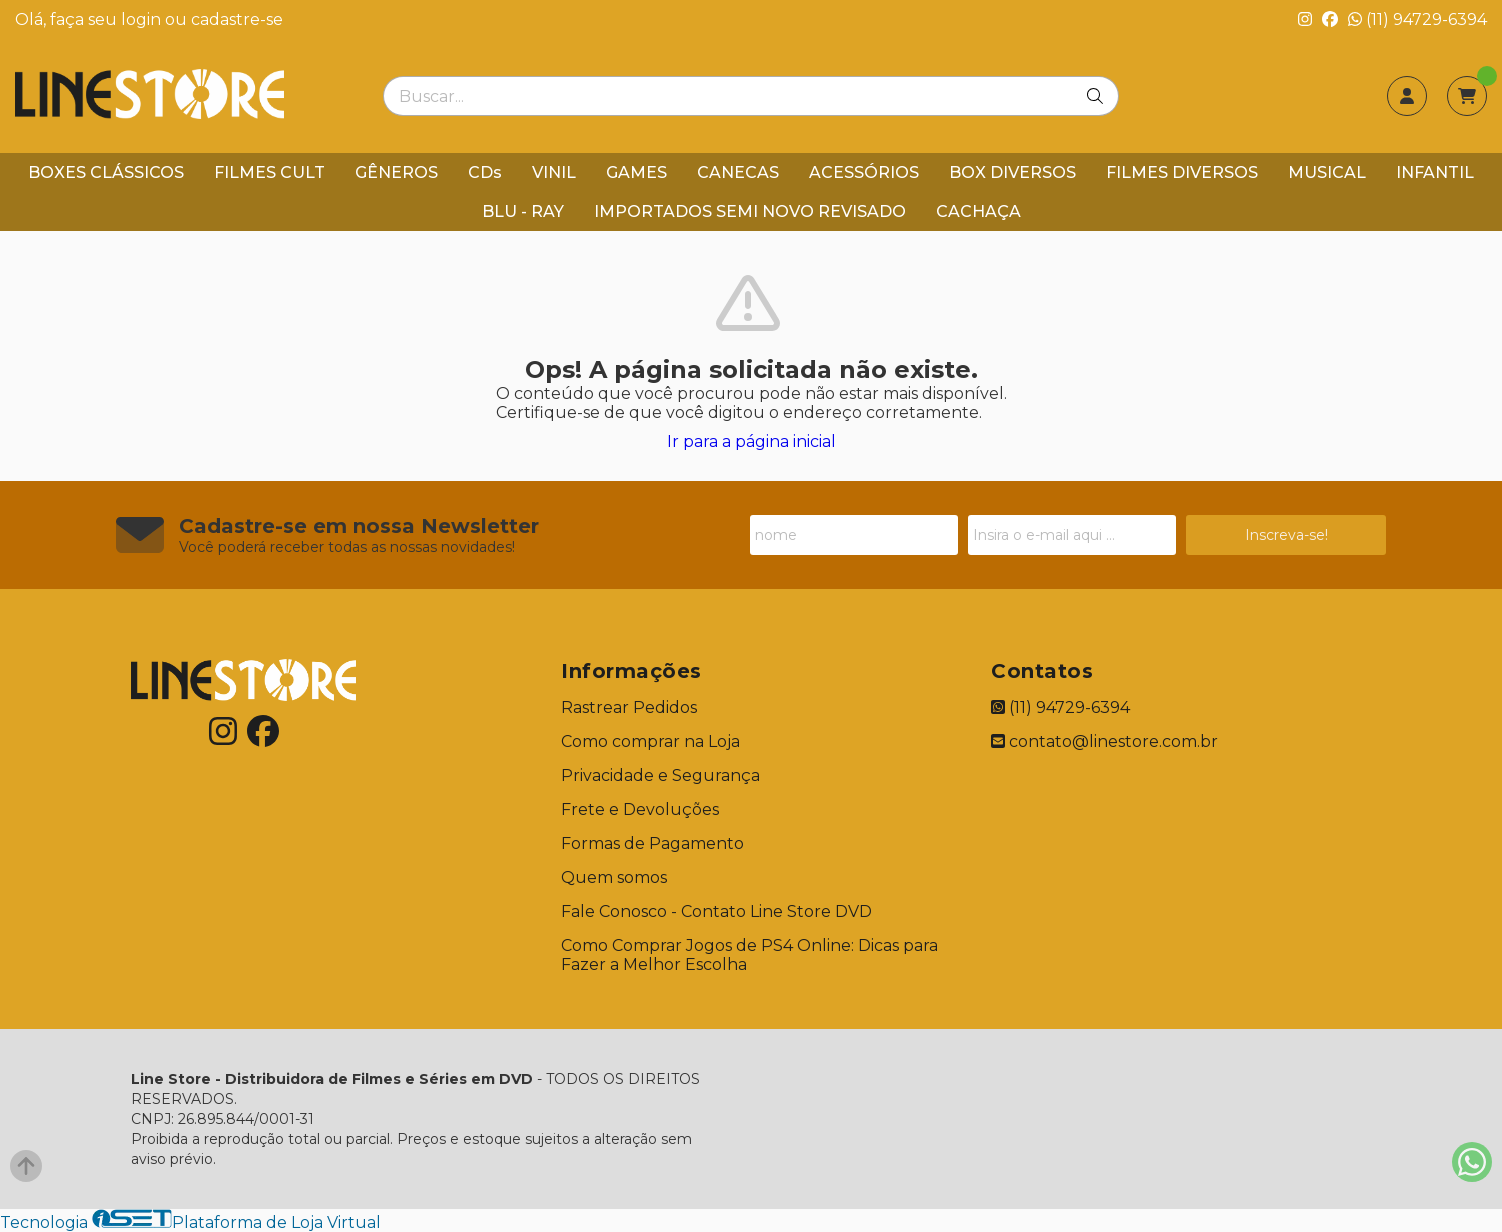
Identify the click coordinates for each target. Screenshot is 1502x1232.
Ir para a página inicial (751, 441)
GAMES (636, 172)
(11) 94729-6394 (1417, 19)
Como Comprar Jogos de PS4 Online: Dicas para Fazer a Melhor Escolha (749, 955)
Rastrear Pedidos (629, 707)
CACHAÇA (978, 211)
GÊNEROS (396, 172)
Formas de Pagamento (652, 843)
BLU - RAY (523, 211)
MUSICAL (1327, 172)
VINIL (554, 172)
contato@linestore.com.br (1104, 741)
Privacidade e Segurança (660, 775)
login (143, 19)
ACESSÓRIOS (864, 172)
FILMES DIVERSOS (1182, 172)
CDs (485, 172)
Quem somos (614, 877)
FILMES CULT (269, 172)
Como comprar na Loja (650, 741)
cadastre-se (237, 19)
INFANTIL (1435, 172)
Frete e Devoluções (640, 809)
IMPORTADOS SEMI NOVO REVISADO (750, 211)
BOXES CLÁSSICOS (106, 172)
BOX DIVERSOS (1012, 172)
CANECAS (738, 172)
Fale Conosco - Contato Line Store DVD (716, 911)
